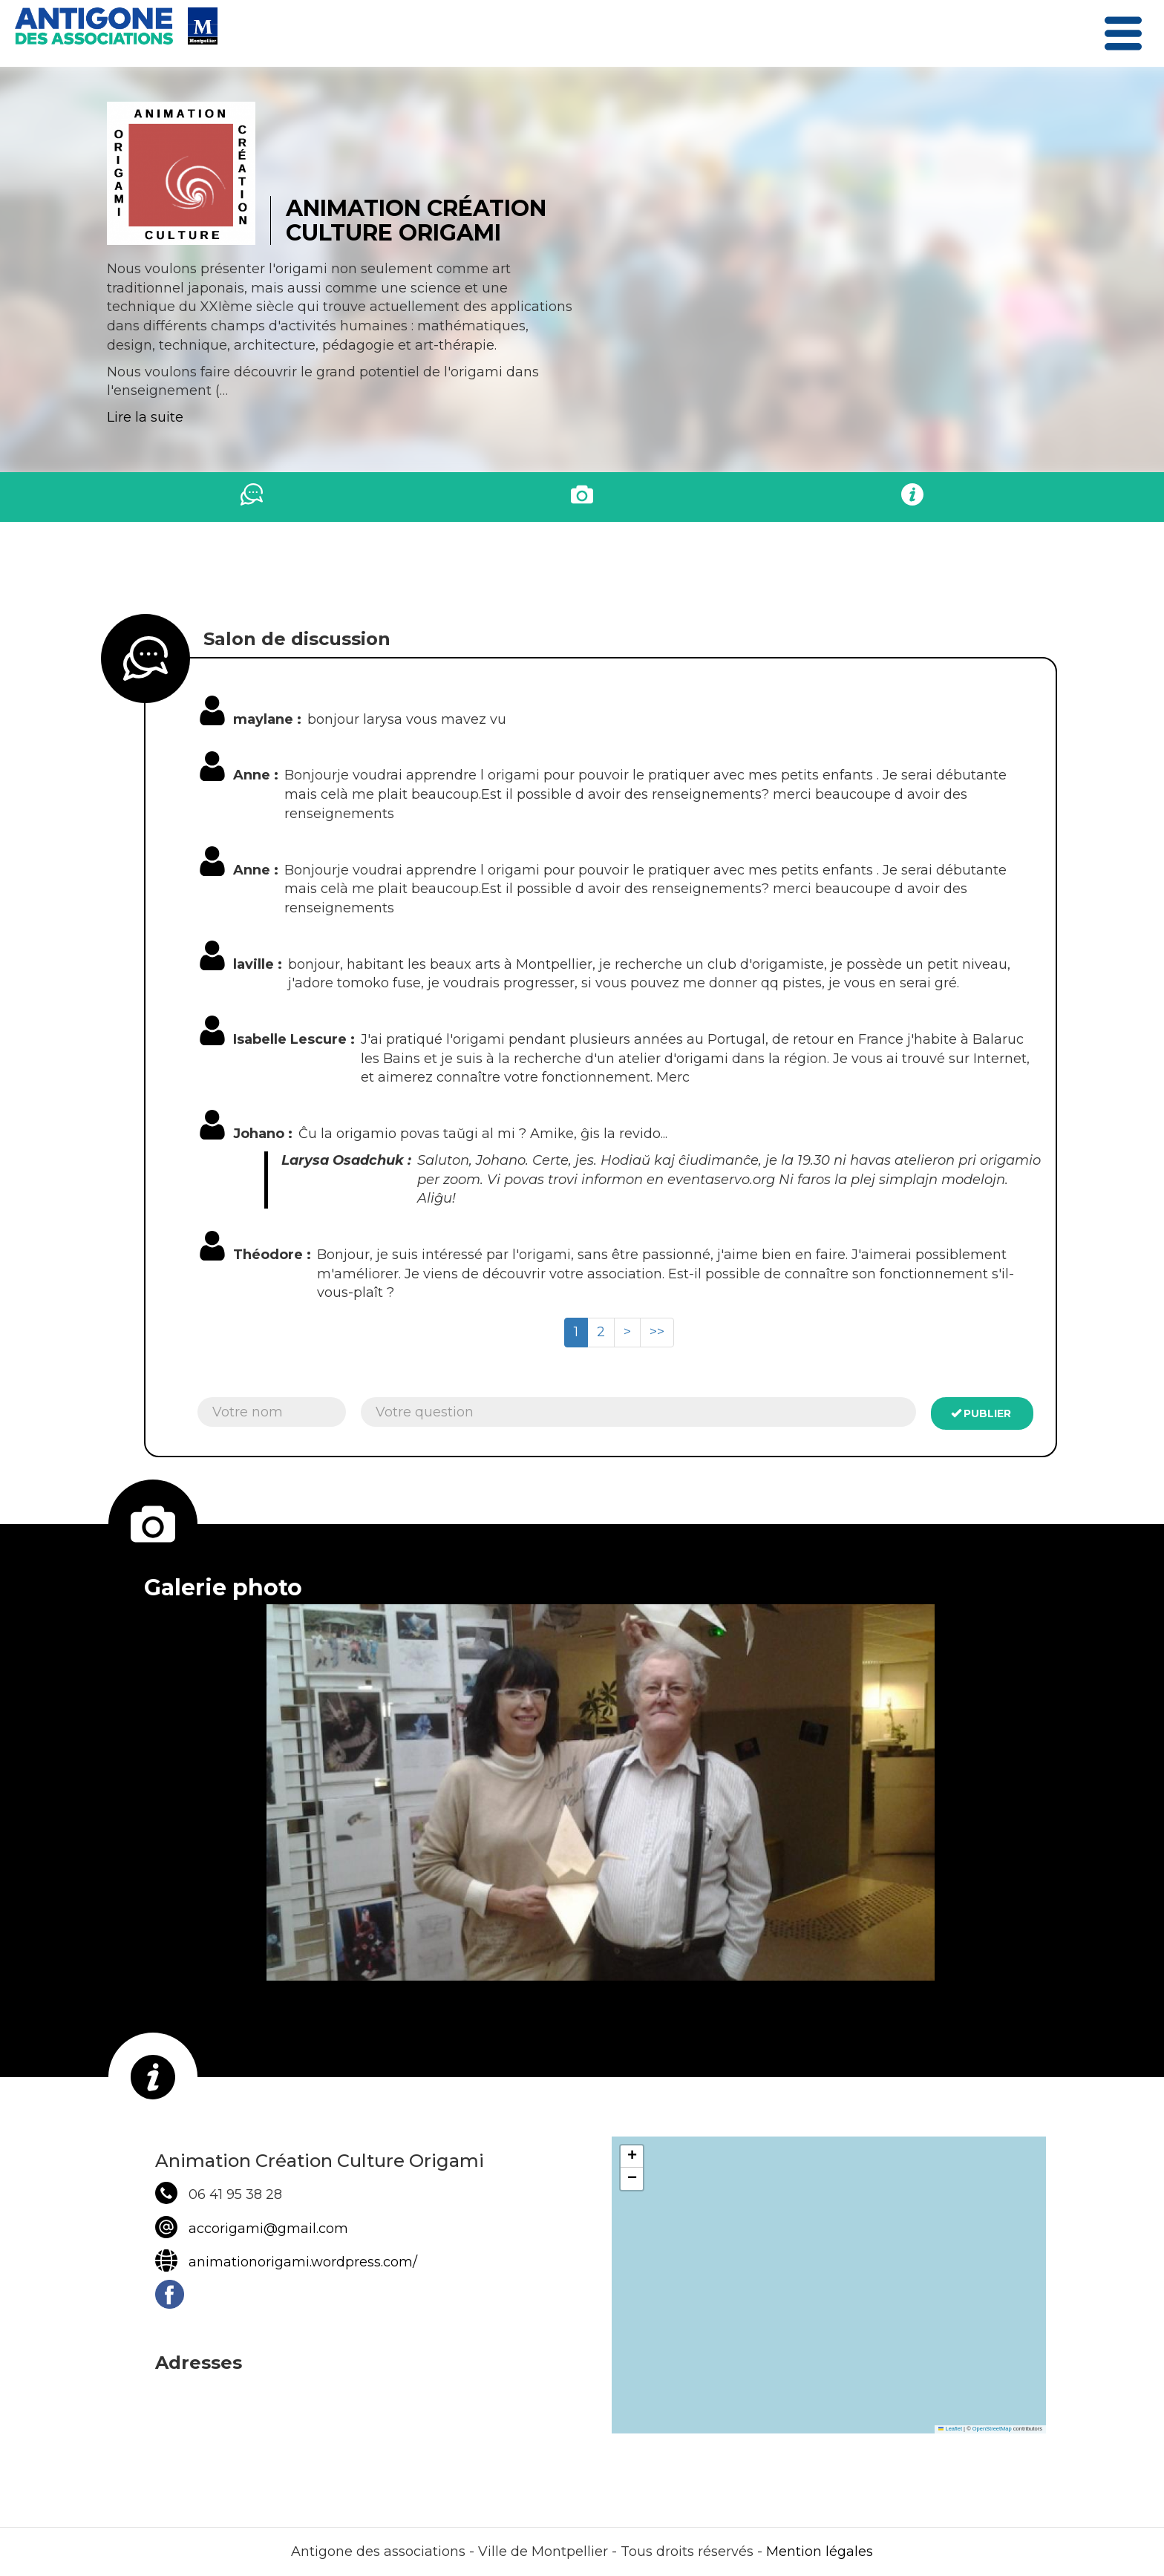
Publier (981, 1413)
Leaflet (950, 2428)
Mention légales (819, 2551)
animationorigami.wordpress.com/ (303, 2262)
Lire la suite (145, 417)
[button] (632, 2156)
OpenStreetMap (992, 2428)
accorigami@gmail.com (268, 2228)
